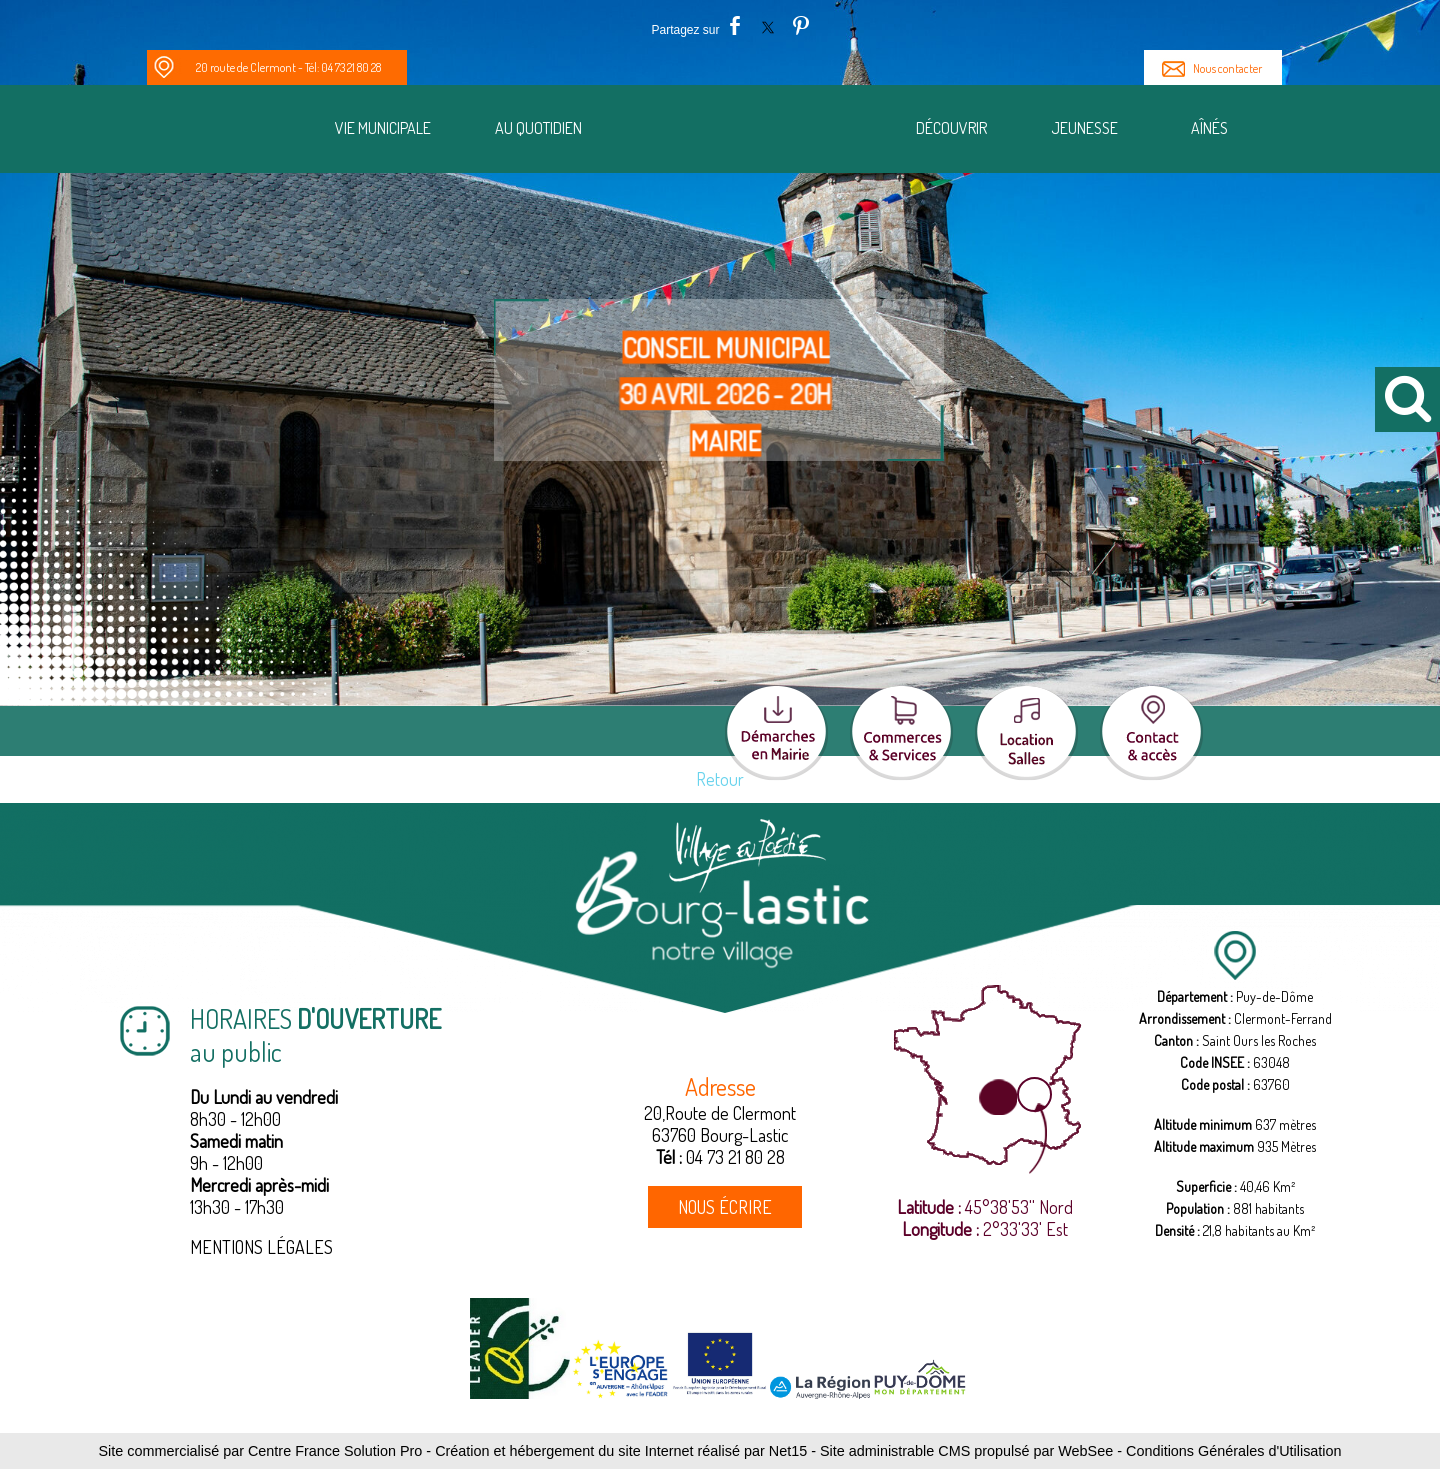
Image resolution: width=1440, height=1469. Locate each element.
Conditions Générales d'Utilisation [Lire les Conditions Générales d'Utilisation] (1234, 1451)
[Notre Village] (233, 132)
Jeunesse (1084, 128)
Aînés (1209, 128)
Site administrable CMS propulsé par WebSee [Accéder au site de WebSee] (966, 1451)
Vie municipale (383, 128)
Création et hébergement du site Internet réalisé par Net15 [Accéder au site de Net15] (621, 1451)
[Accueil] (754, 131)
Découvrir (951, 128)
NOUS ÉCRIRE (725, 1207)
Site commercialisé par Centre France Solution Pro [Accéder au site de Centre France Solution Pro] (260, 1451)
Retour (720, 779)
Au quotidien (538, 128)
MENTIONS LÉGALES (261, 1247)
